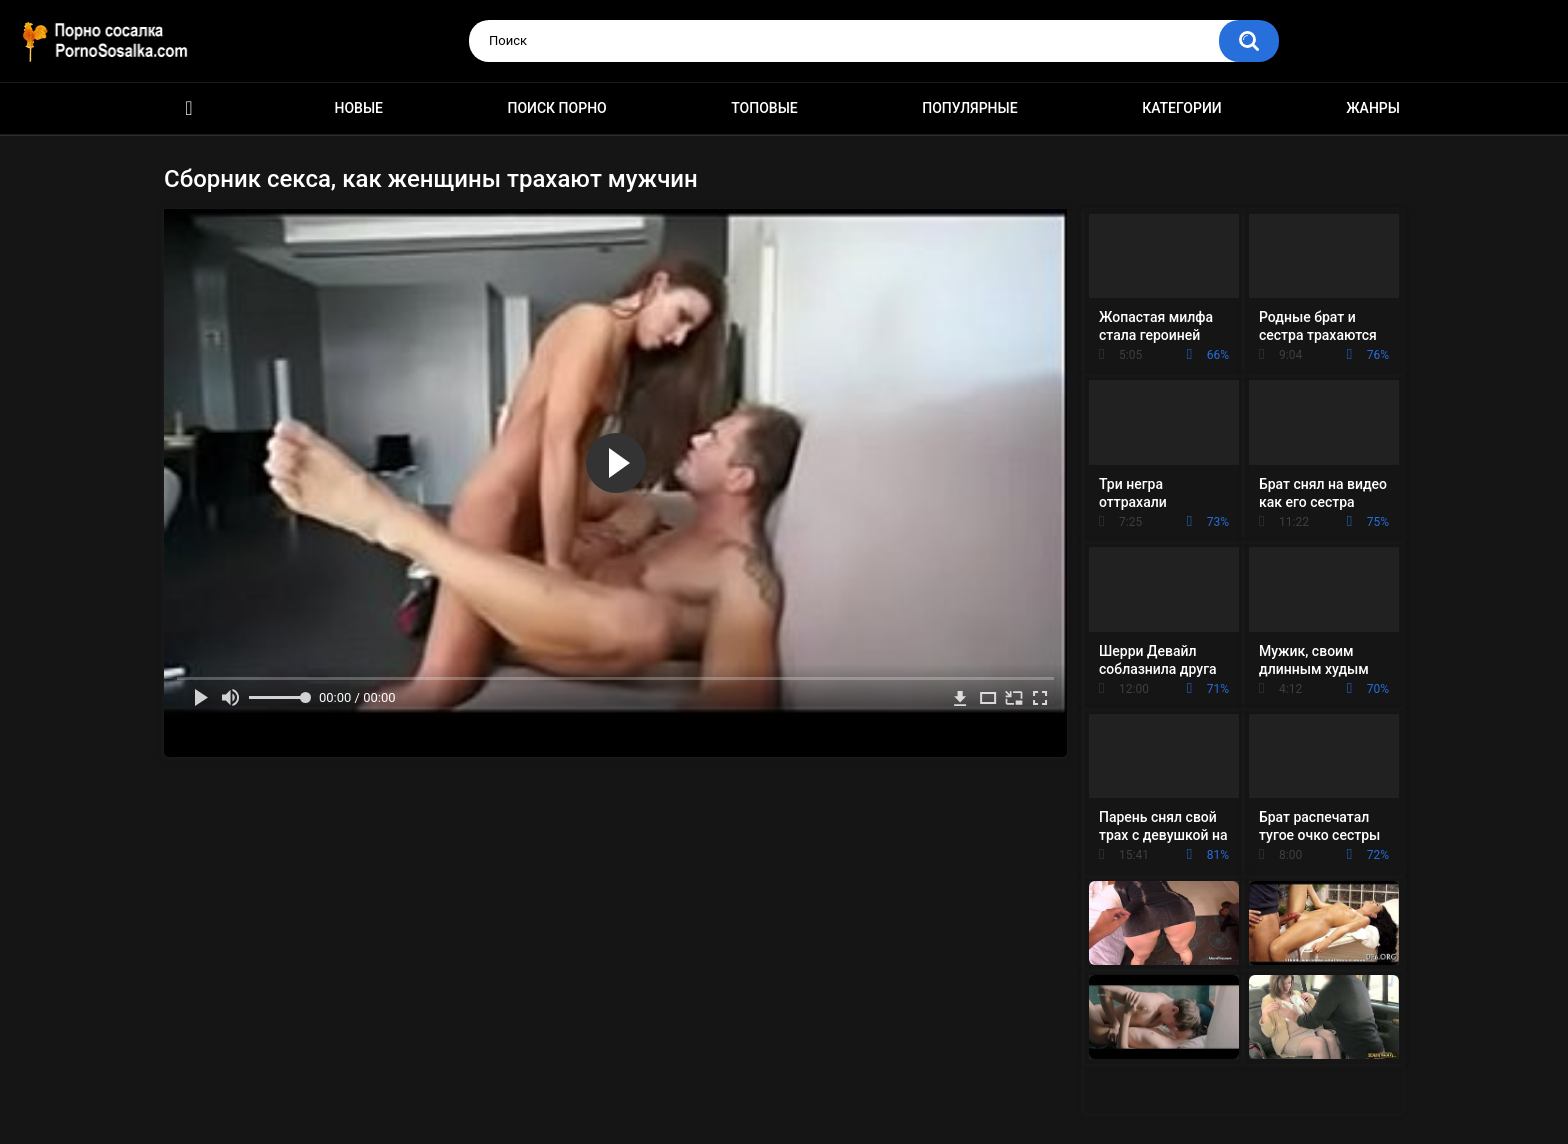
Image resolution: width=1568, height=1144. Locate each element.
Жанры (1373, 108)
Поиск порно (557, 108)
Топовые (764, 108)
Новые (359, 108)
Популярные (969, 108)
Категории (1182, 108)
